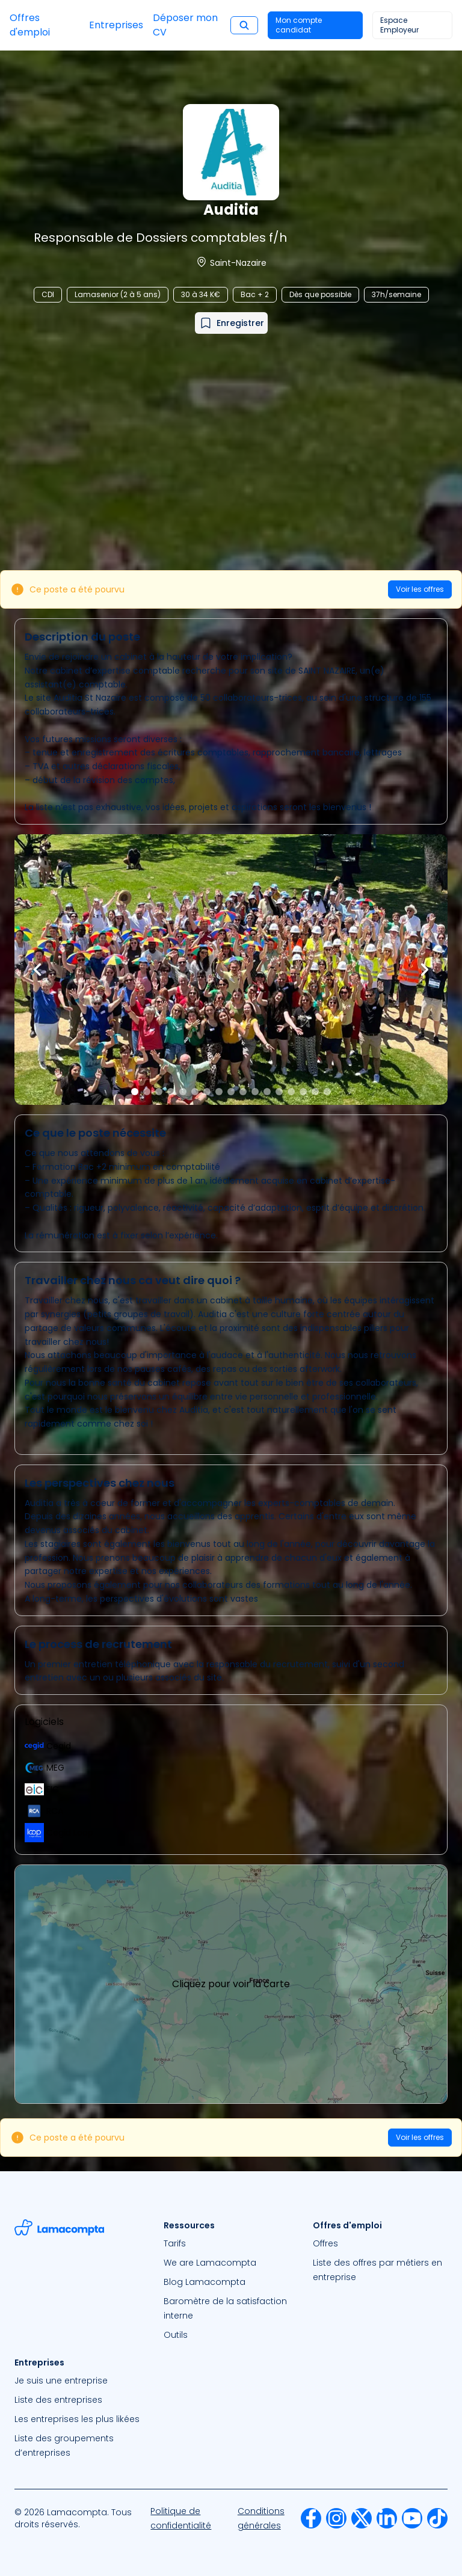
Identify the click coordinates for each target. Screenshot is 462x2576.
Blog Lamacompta (204, 2282)
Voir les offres (420, 589)
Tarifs (175, 2243)
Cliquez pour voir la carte (231, 1984)
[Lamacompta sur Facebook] (311, 2518)
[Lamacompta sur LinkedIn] (387, 2518)
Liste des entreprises (58, 2400)
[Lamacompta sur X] (362, 2518)
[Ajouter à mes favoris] (231, 323)
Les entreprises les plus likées (77, 2419)
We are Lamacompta (210, 2263)
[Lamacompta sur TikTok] (437, 2518)
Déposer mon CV (185, 25)
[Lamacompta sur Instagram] (336, 2518)
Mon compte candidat (299, 25)
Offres (325, 2243)
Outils (176, 2335)
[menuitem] (231, 2243)
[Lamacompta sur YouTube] (412, 2518)
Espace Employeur (399, 25)
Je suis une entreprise (61, 2381)
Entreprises (116, 25)
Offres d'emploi (30, 25)
